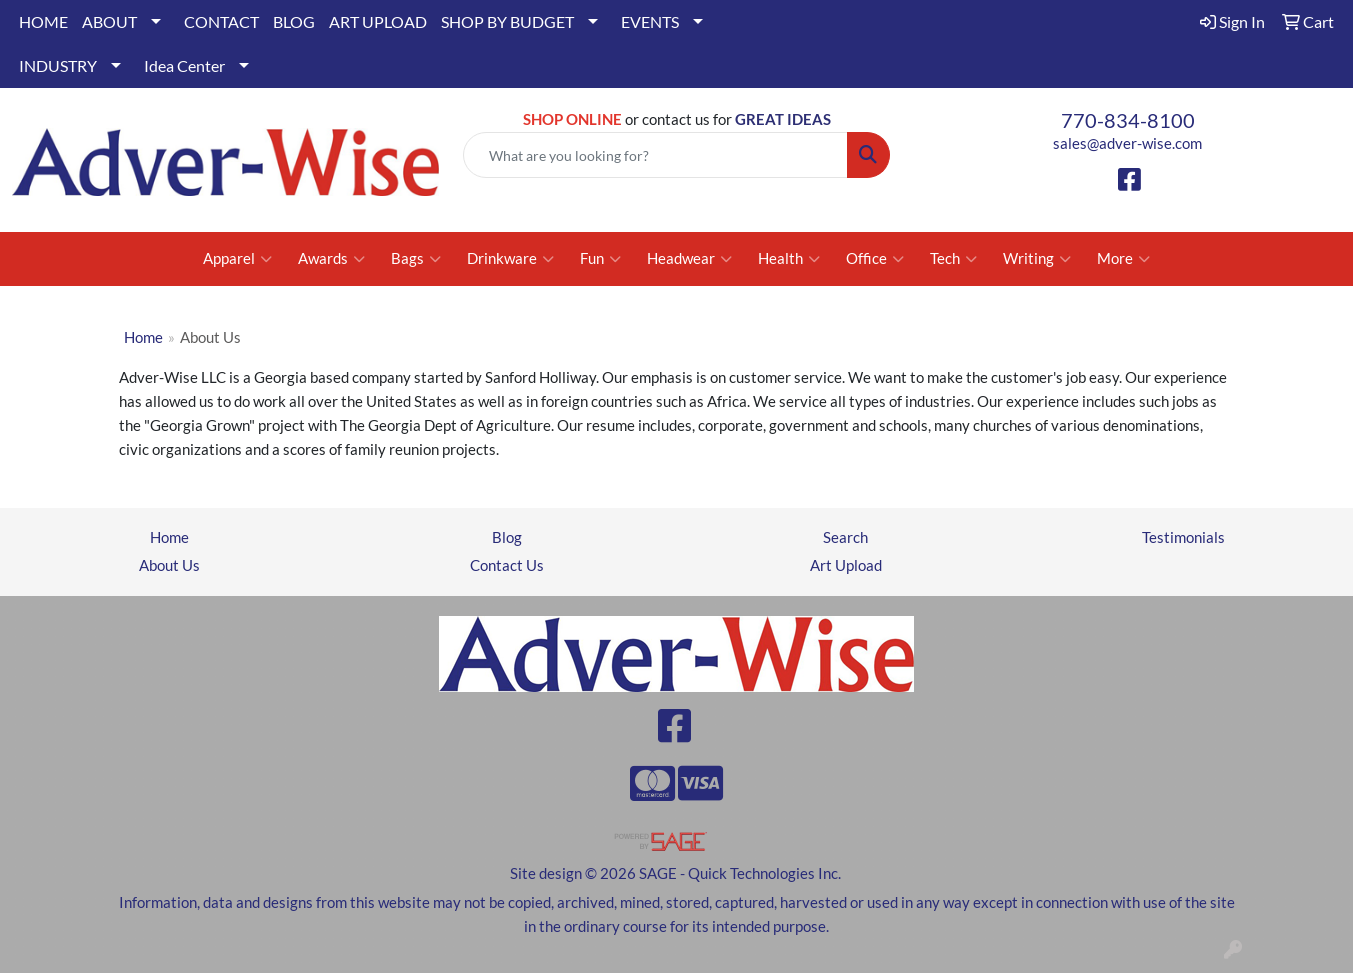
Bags (416, 259)
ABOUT (109, 21)
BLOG (294, 21)
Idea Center (184, 65)
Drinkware (510, 259)
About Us (169, 565)
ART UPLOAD (378, 21)
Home (143, 337)
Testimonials (1183, 537)
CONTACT (221, 21)
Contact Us (507, 565)
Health (789, 259)
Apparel (237, 259)
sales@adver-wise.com (1127, 143)
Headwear (689, 259)
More (1123, 259)
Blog (507, 537)
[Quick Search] (655, 155)
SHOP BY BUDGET (507, 21)
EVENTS (650, 21)
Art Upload (846, 565)
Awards (331, 259)
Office (875, 259)
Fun (600, 259)
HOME (43, 21)
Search (845, 537)
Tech (953, 259)
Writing (1037, 259)
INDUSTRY (58, 65)
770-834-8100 (1128, 120)
